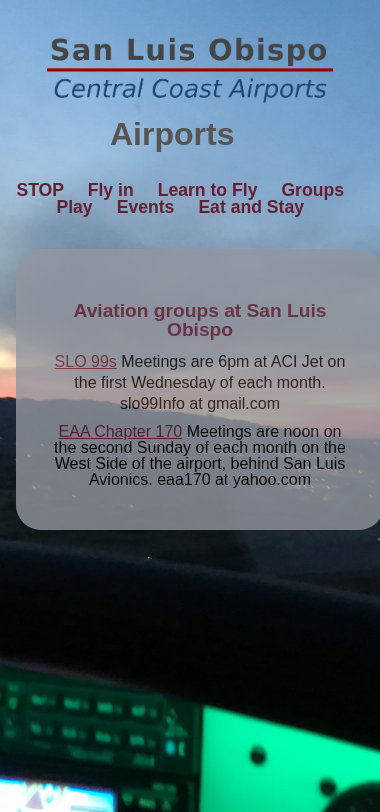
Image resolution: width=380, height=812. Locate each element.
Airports (190, 134)
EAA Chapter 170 (121, 431)
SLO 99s (86, 361)
